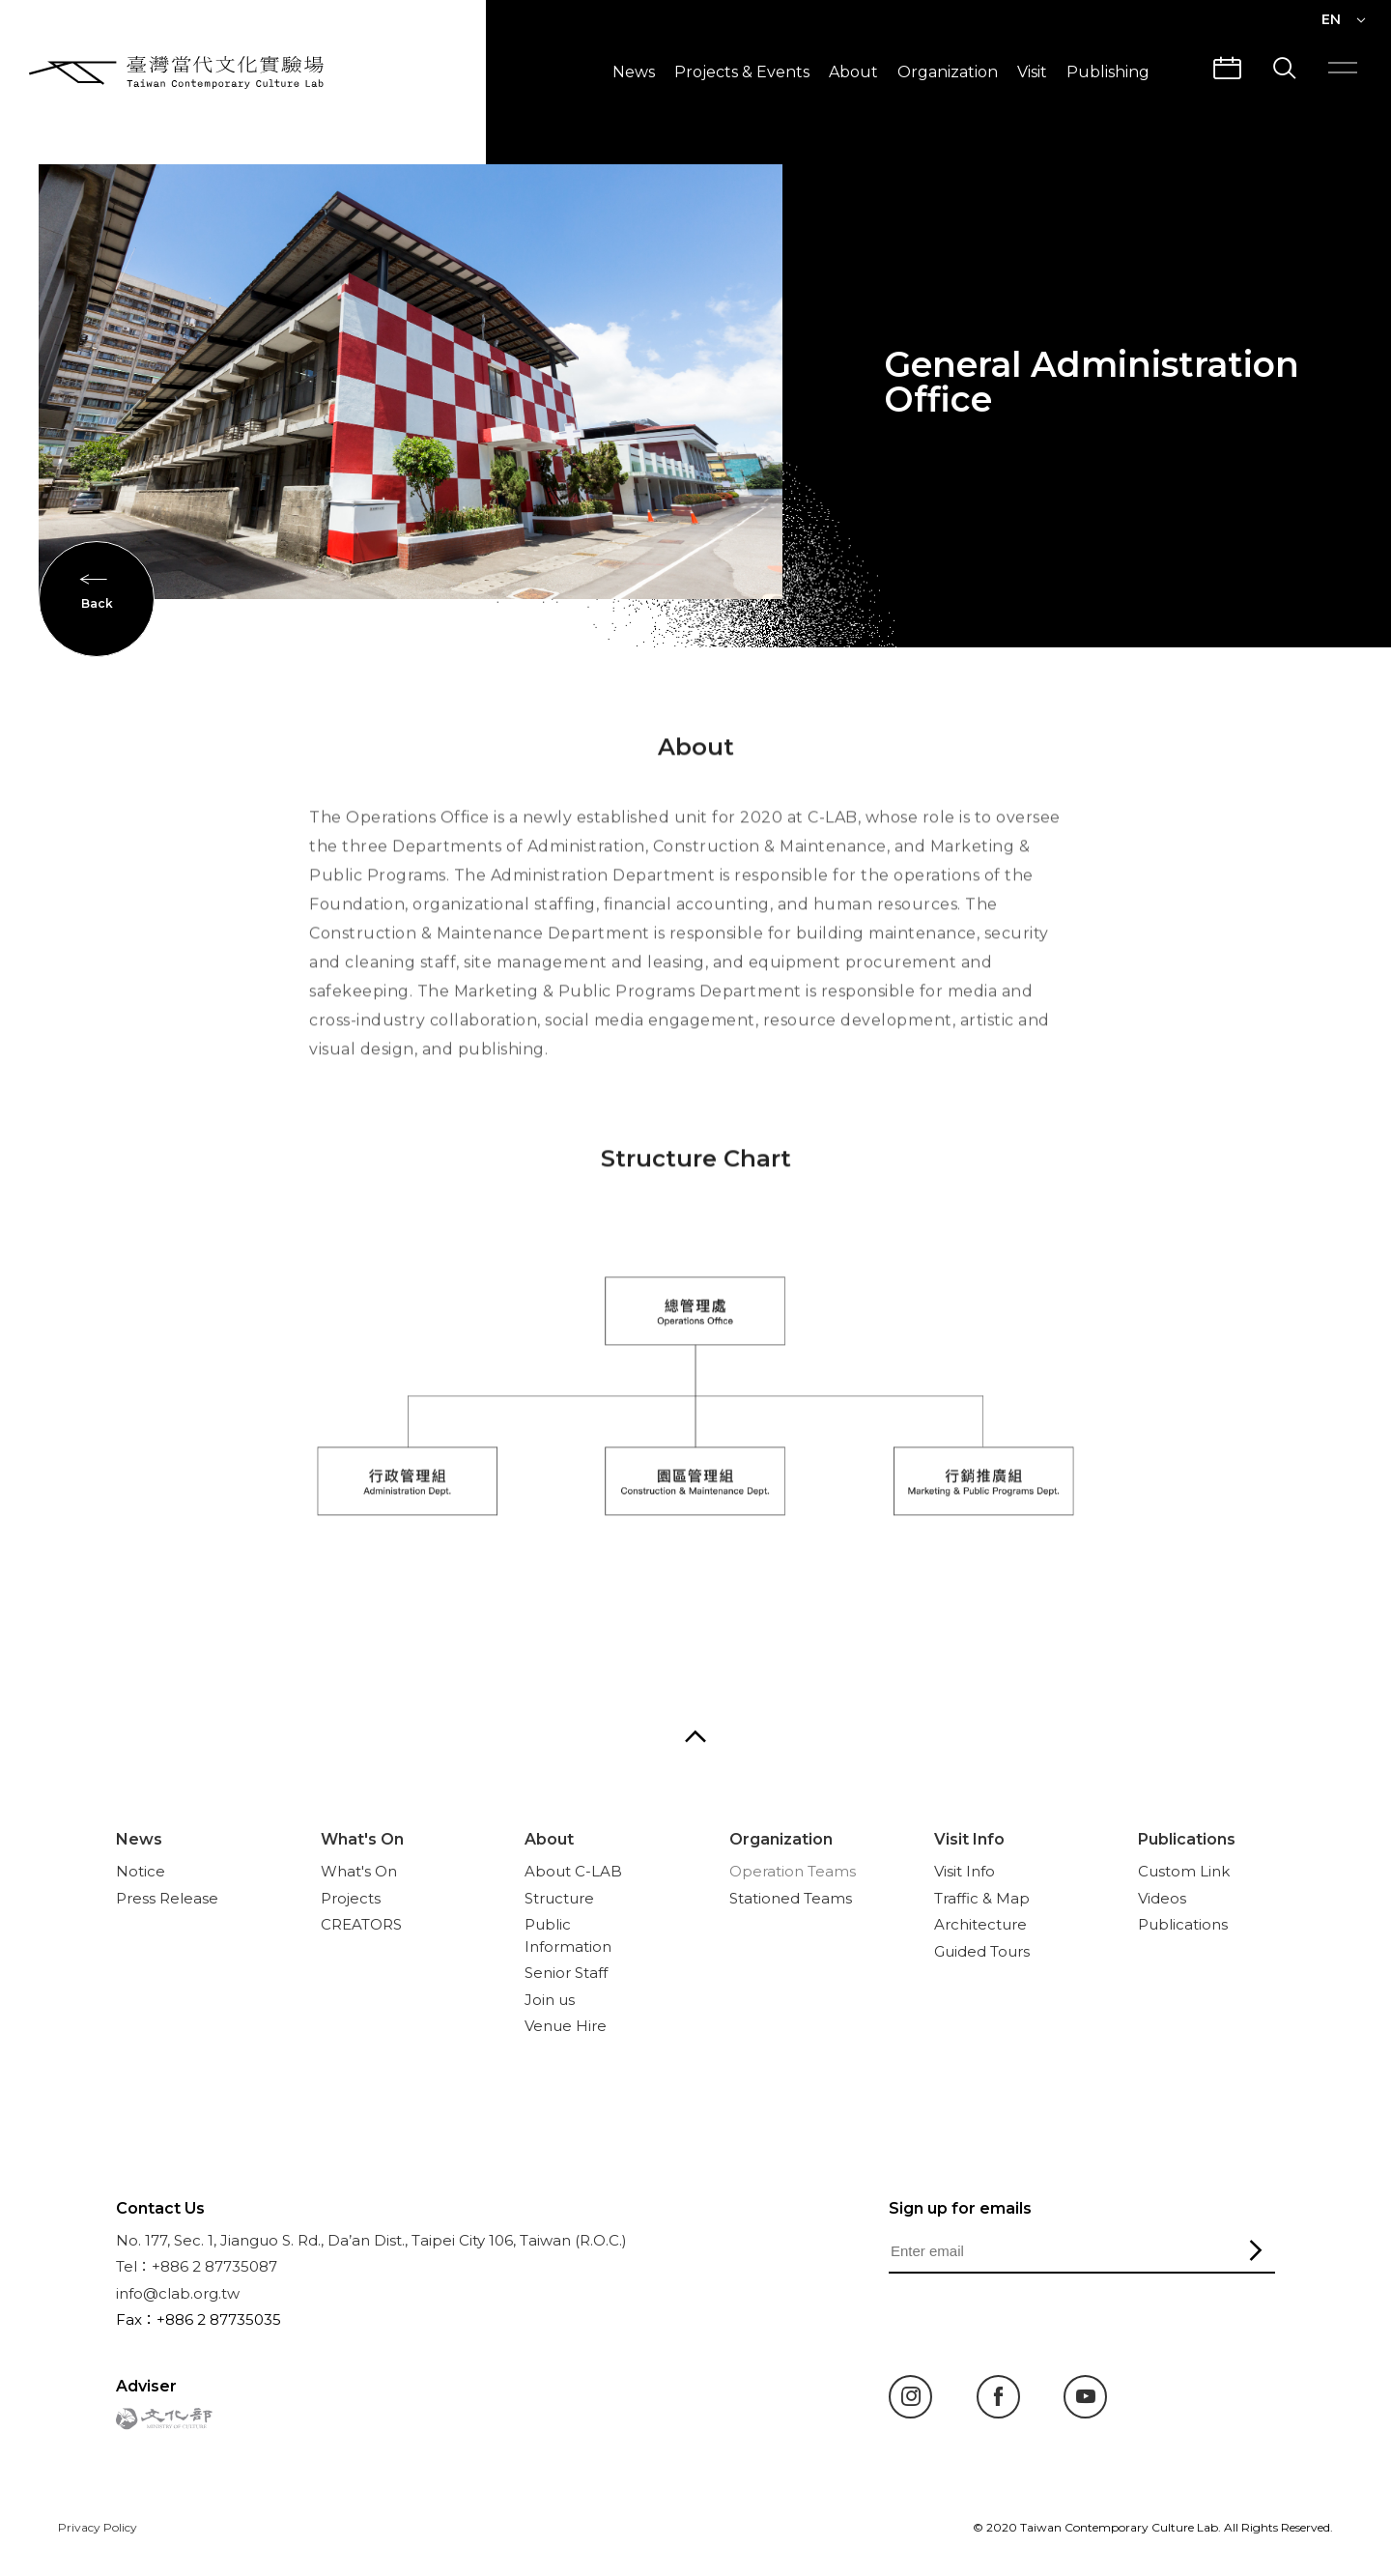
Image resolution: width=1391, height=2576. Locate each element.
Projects (351, 1898)
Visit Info (969, 1839)
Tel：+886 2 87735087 (196, 2266)
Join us (550, 1999)
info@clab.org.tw (178, 2293)
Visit (1032, 72)
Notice (140, 1871)
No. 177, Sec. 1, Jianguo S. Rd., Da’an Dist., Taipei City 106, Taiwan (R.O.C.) (371, 2240)
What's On (362, 1839)
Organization (947, 72)
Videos (1162, 1898)
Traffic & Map (982, 1898)
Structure (559, 1898)
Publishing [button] (1108, 72)
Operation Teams (792, 1871)
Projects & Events (741, 72)
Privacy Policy (97, 2527)
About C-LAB (573, 1871)
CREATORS (361, 1924)
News (633, 72)
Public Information (568, 1935)
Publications (1186, 1839)
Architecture (980, 1924)
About (853, 72)
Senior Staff (566, 1972)
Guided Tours (982, 1951)
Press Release (167, 1898)
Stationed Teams (790, 1898)
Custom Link (1184, 1871)
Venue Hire (566, 2026)
